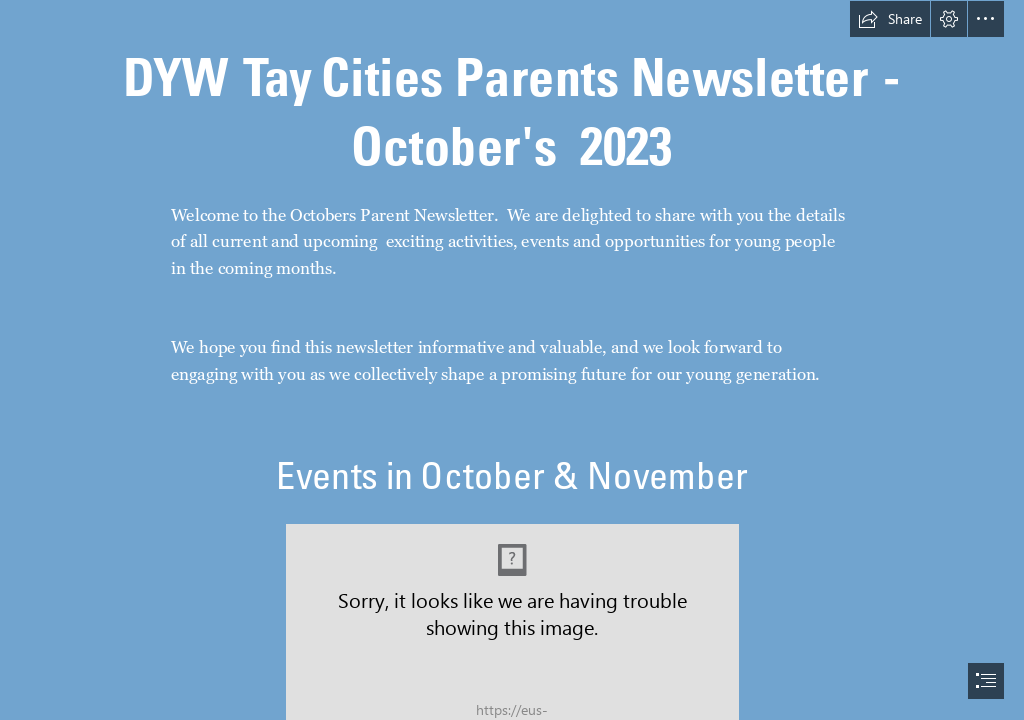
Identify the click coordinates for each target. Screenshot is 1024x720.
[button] (890, 19)
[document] (512, 360)
